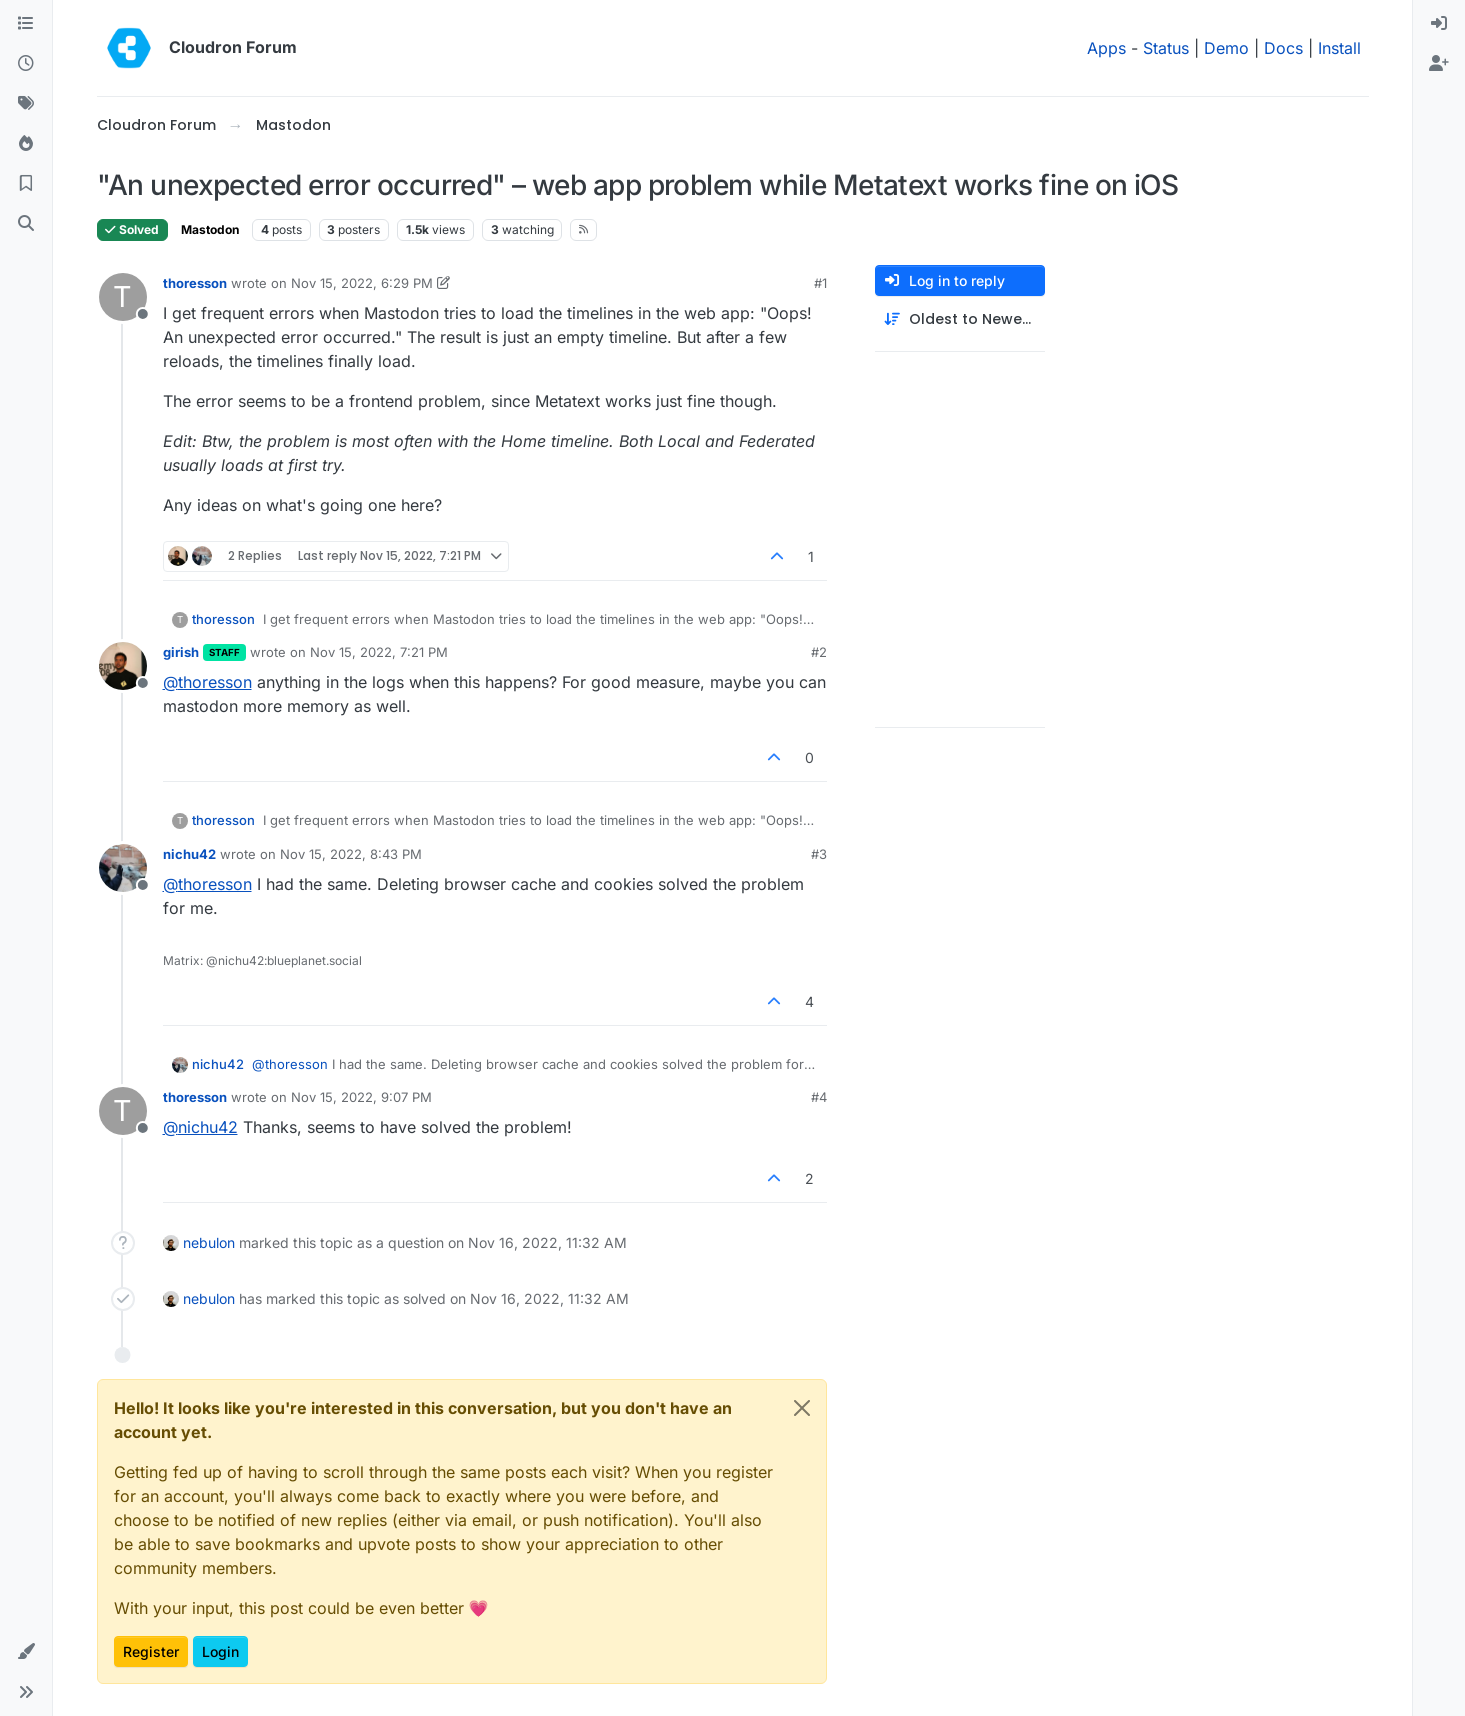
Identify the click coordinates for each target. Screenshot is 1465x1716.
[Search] (26, 224)
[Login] (1439, 24)
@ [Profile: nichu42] (200, 1127)
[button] (26, 1652)
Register (151, 1651)
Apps (1106, 48)
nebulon (209, 1242)
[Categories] (26, 24)
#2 (819, 652)
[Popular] (26, 144)
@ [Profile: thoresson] (207, 682)
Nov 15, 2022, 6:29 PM (362, 283)
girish (181, 652)
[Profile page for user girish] (123, 666)
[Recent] (26, 64)
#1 (820, 283)
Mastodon (210, 229)
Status (1166, 48)
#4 (819, 1097)
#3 (819, 854)
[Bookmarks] (26, 184)
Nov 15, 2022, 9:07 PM (361, 1097)
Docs (1283, 48)
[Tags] (26, 104)
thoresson (195, 283)
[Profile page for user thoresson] (123, 297)
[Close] (802, 1408)
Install (1339, 48)
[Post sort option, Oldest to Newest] (960, 319)
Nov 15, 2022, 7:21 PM (379, 652)
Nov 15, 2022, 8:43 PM (351, 854)
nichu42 (189, 854)
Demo (1226, 48)
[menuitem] (1439, 24)
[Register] (1439, 64)
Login (220, 1651)
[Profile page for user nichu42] (123, 868)
